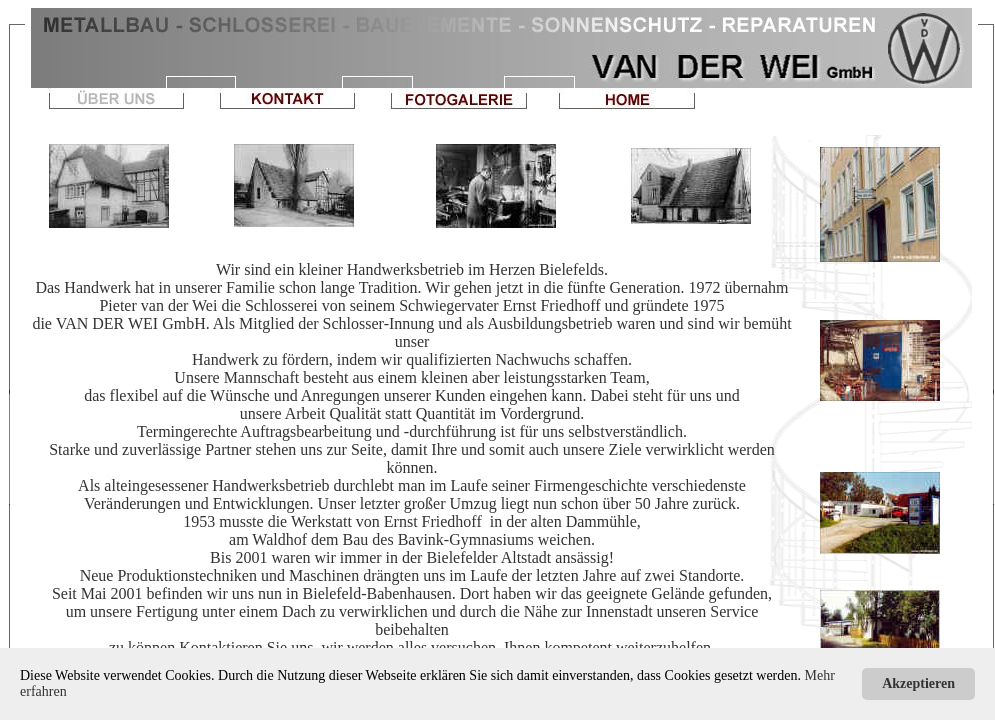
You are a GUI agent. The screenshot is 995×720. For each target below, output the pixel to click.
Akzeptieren (918, 683)
